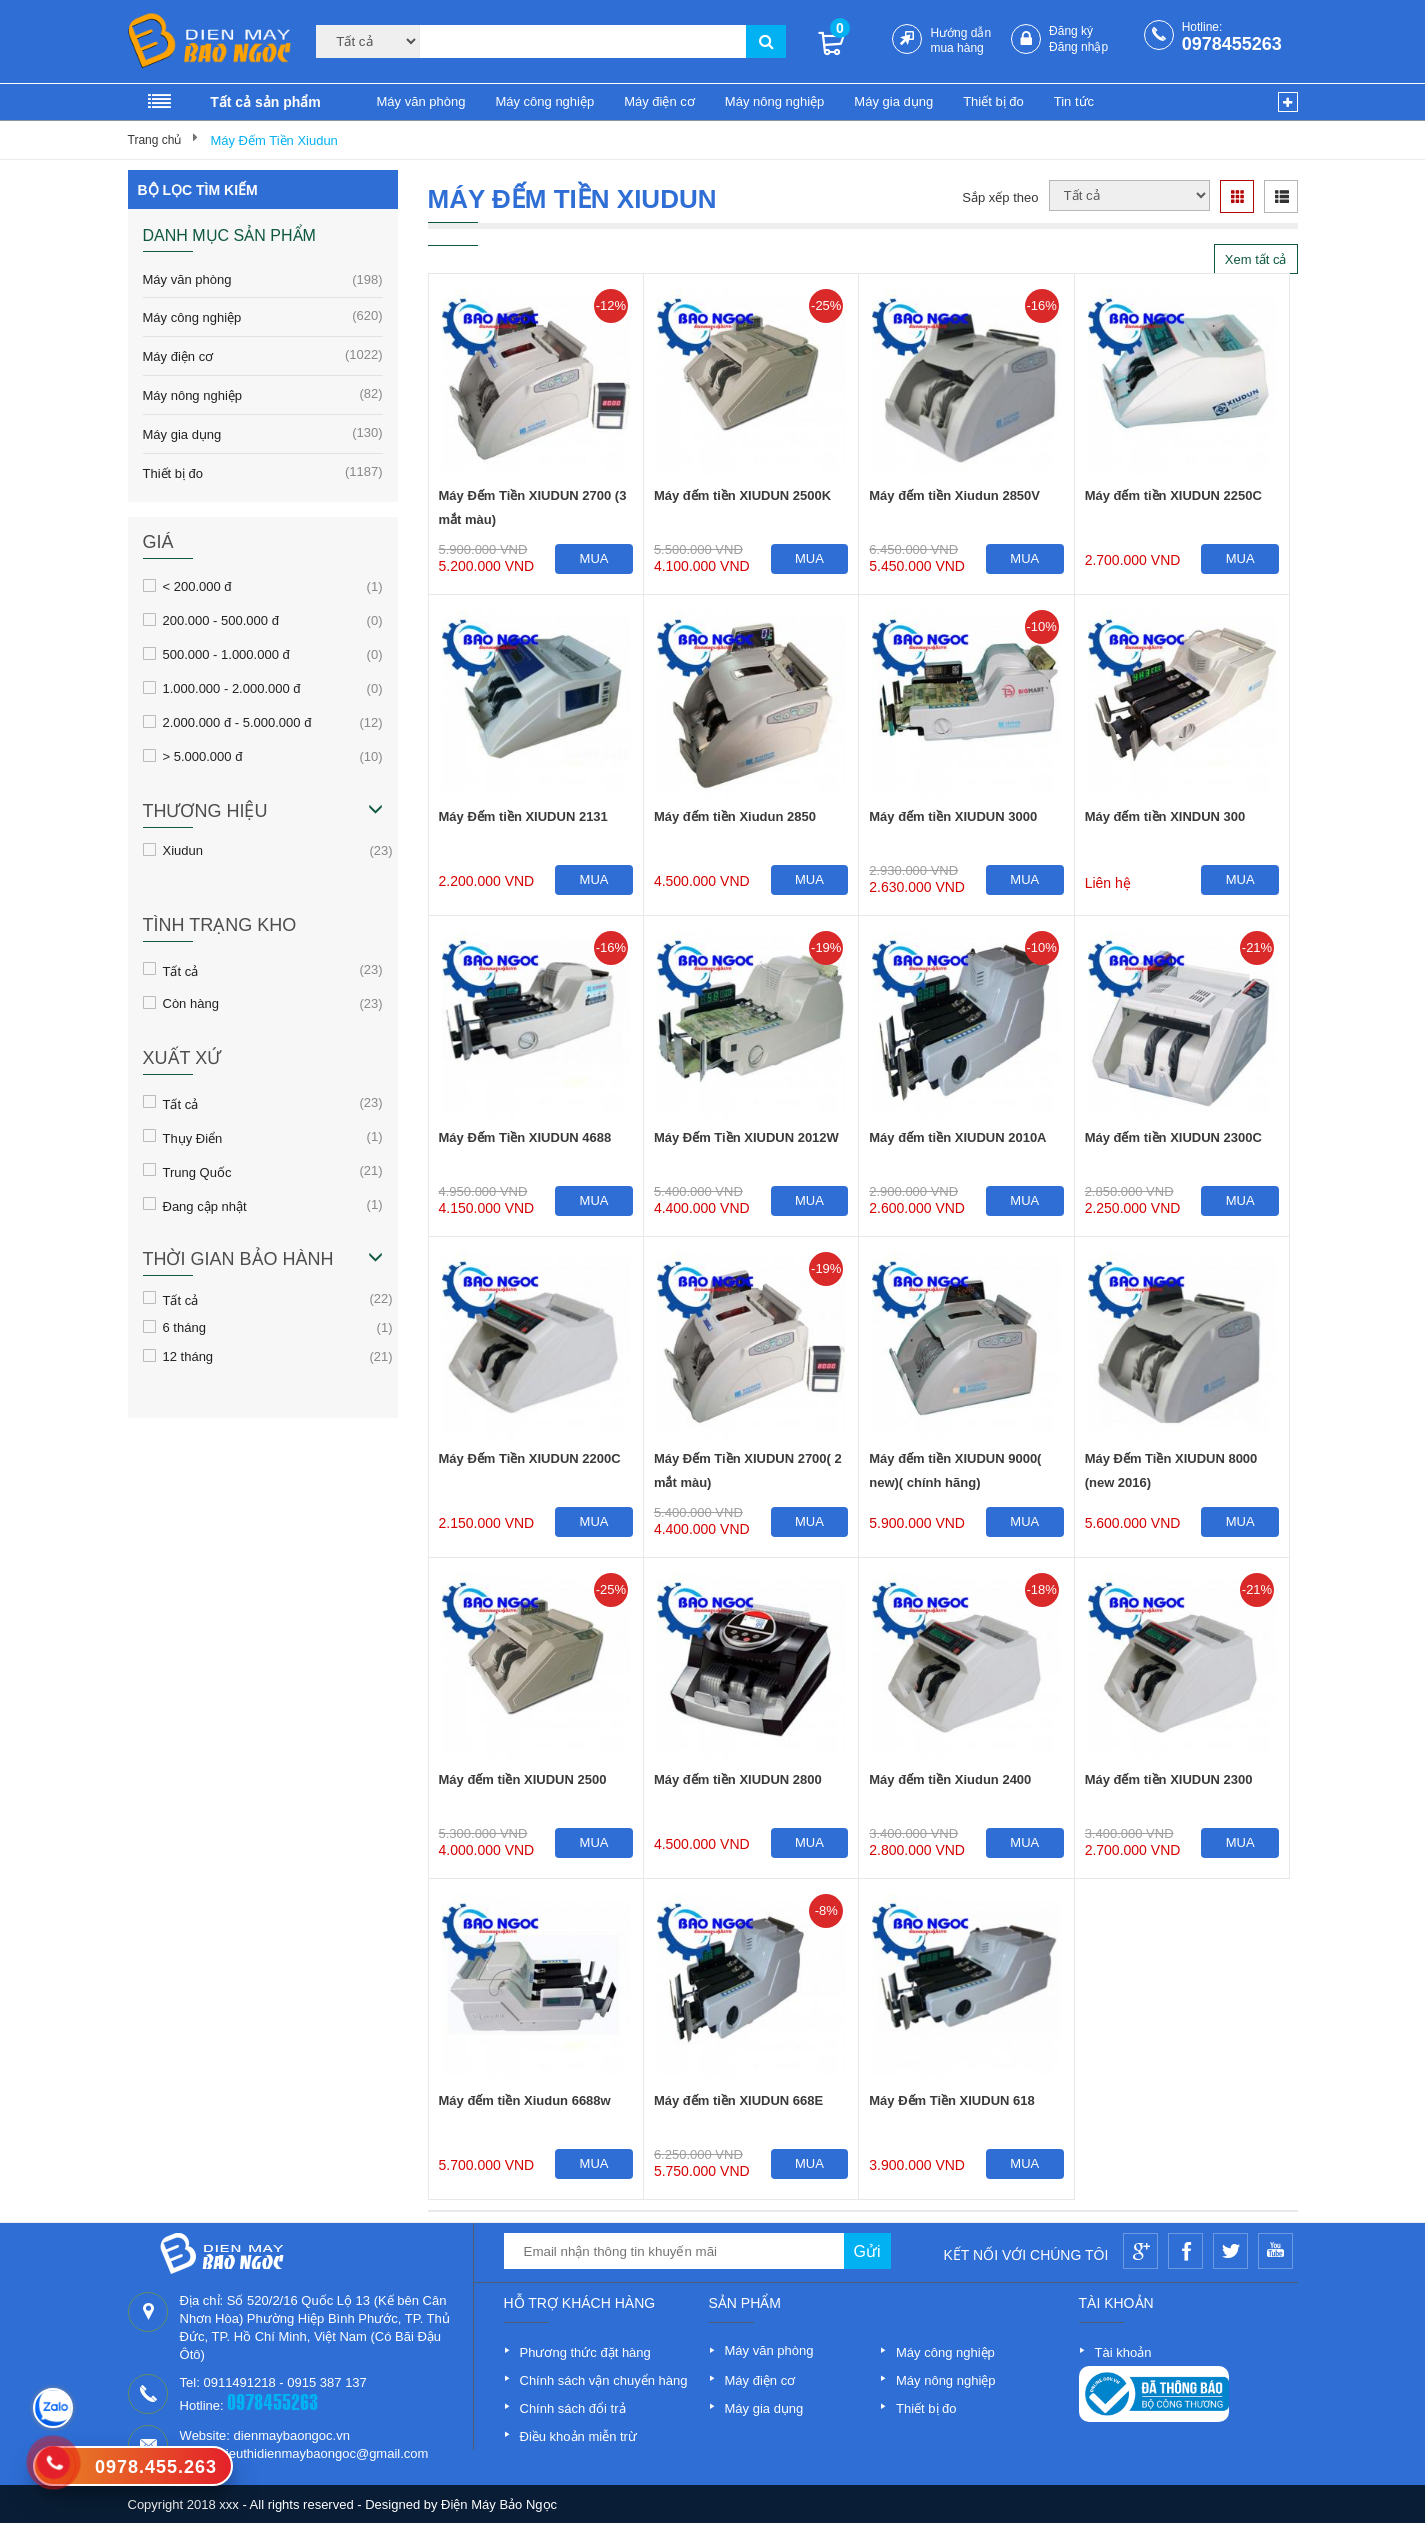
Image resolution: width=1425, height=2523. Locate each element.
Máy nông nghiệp (775, 101)
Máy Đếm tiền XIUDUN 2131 (523, 816)
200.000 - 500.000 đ (221, 620)
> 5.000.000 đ (203, 756)
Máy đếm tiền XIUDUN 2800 (738, 1779)
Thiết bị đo (993, 101)
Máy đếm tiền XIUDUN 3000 (953, 816)
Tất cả (181, 970)
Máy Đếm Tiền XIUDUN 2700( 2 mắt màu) (748, 1470)
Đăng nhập (1078, 47)
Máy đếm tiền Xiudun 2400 (950, 1779)
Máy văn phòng (421, 101)
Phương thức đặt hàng (585, 2352)
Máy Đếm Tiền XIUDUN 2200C (530, 1458)
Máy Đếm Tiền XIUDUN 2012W (746, 1137)
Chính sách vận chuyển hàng (604, 2380)
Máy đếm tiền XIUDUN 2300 (1169, 1779)
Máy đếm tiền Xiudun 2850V (954, 495)
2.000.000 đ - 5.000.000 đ (237, 722)
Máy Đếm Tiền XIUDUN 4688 (525, 1137)
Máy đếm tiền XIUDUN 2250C (1173, 495)
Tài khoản (1123, 2352)
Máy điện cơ (659, 101)
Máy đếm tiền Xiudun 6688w (525, 2100)
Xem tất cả (1256, 259)
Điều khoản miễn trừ (578, 2436)
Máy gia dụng (893, 101)
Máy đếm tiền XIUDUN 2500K (742, 495)
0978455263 (1232, 44)
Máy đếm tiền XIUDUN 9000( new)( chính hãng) (955, 1470)
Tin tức (1074, 101)
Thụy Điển (193, 1137)
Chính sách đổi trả (573, 2408)
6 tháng (184, 1327)
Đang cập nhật (205, 1205)
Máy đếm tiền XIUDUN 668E (738, 2100)
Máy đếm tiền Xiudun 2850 (735, 816)
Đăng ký (1071, 31)
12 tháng (188, 1356)
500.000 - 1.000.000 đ (226, 654)
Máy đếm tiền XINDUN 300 (1165, 816)
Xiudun (183, 850)
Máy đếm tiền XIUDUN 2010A (957, 1137)
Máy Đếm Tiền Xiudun (273, 140)
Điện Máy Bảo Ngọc (499, 2504)
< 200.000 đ (197, 586)
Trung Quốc (197, 1171)
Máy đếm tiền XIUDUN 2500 (523, 1779)
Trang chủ (155, 140)
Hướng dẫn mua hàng (960, 40)
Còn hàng (191, 1003)
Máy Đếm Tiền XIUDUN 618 (951, 2100)
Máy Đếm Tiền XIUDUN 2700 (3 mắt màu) (533, 507)
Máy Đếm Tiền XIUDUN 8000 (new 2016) (1171, 1470)
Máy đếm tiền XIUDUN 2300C (1173, 1137)
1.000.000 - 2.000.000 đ (232, 688)
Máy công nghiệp (544, 101)
